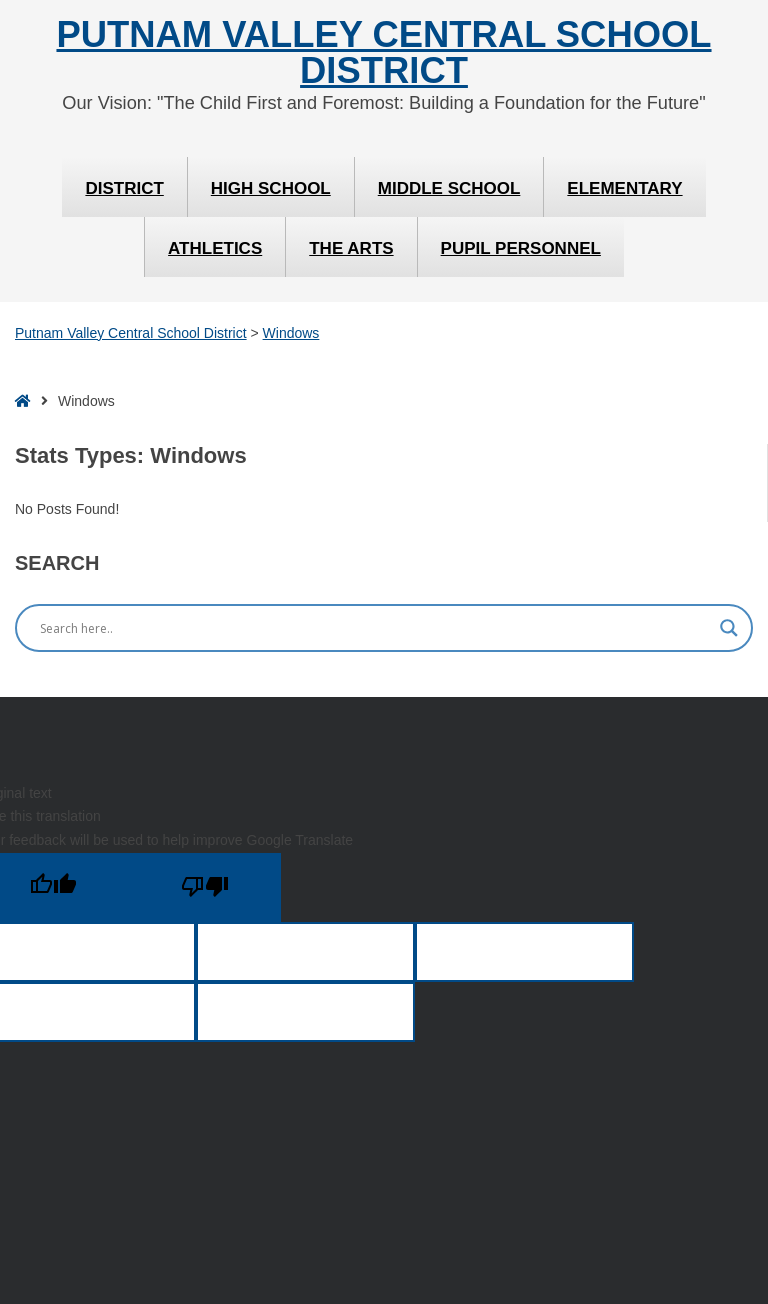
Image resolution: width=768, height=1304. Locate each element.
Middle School (449, 188)
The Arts (351, 248)
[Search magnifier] (729, 628)
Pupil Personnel (521, 248)
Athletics (215, 248)
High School (271, 188)
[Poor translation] (205, 887)
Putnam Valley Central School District (383, 53)
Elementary (624, 188)
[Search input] (375, 628)
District (124, 188)
